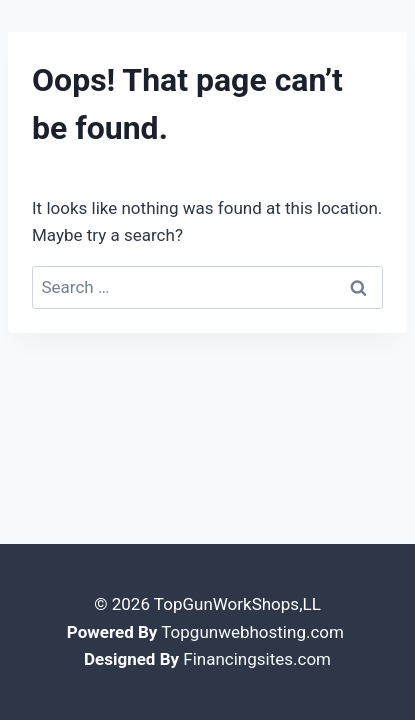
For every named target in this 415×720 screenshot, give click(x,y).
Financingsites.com (257, 659)
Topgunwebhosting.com (252, 632)
